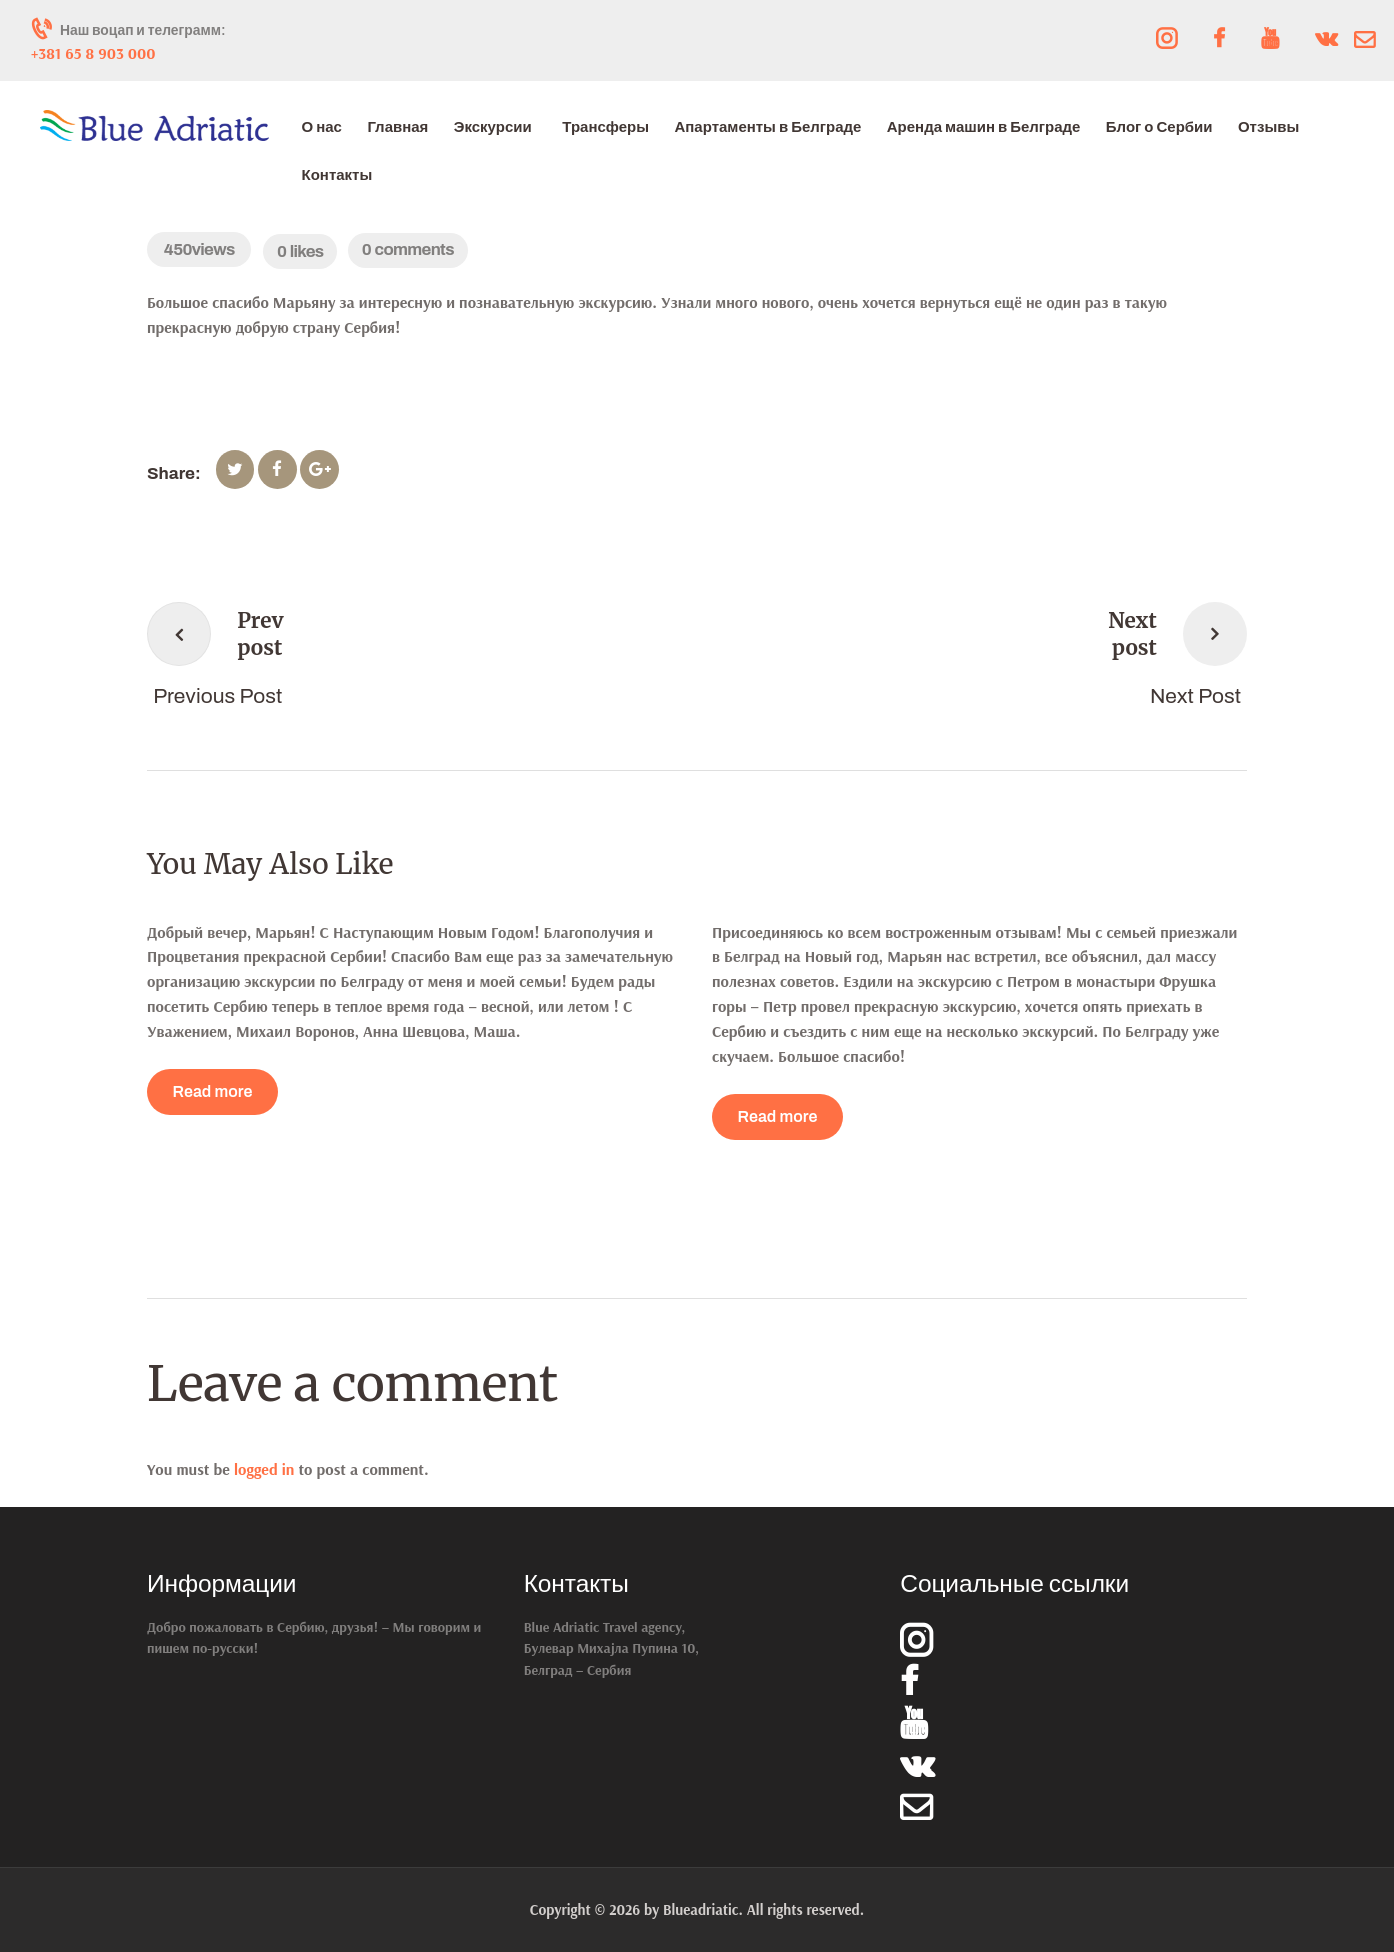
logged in (264, 1469)
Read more (213, 1091)
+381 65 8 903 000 (93, 53)
